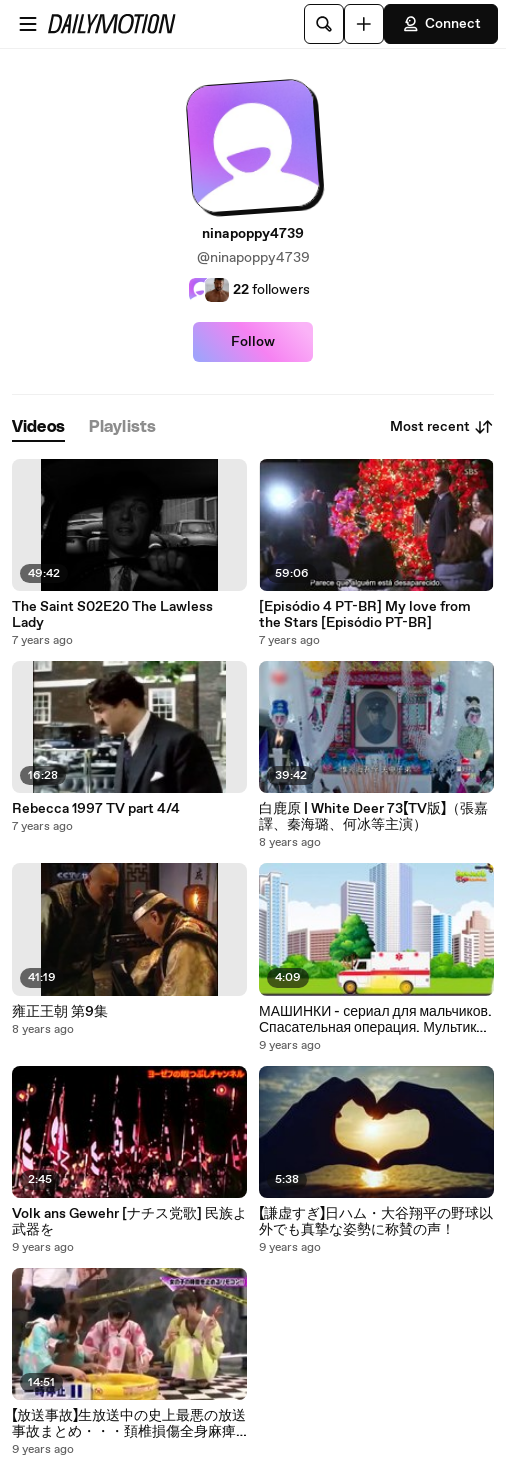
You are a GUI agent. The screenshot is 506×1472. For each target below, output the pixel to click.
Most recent (442, 427)
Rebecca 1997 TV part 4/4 (96, 809)
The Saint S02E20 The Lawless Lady (112, 615)
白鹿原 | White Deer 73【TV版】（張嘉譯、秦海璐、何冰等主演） (373, 817)
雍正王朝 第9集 (60, 1012)
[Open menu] (28, 24)
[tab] (38, 427)
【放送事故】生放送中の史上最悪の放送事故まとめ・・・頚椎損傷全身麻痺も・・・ (129, 1424)
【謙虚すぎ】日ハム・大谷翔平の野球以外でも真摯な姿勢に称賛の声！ (376, 1222)
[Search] (324, 24)
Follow (253, 342)
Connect (441, 24)
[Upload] (364, 24)
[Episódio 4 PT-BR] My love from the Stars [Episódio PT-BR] (365, 615)
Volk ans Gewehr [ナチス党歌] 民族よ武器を (129, 1222)
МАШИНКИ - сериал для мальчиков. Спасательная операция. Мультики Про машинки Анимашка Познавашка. (375, 1020)
